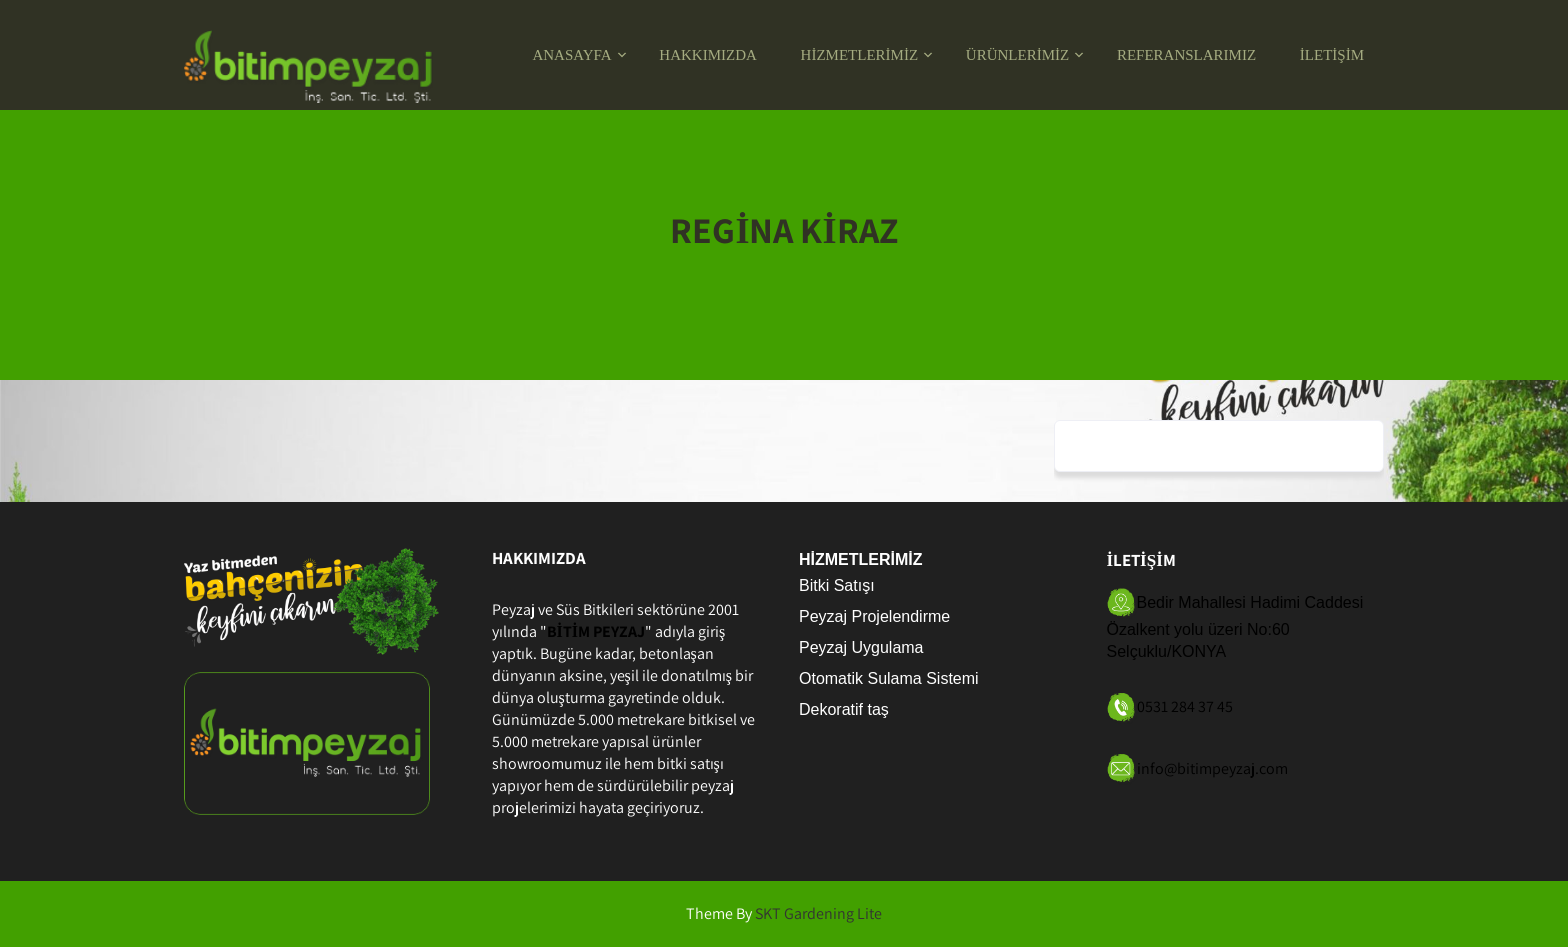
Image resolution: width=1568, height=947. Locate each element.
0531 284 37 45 (1185, 706)
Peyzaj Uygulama (861, 647)
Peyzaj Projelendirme (874, 616)
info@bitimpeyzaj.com (1212, 767)
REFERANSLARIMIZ (1186, 55)
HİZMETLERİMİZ (859, 55)
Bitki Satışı (837, 585)
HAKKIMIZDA (708, 55)
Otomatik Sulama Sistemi (889, 678)
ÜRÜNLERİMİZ (1017, 55)
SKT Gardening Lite (818, 913)
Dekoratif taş (844, 709)
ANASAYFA (571, 55)
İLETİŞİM (1332, 55)
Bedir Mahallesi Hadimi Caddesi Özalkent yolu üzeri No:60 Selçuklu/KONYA (1235, 627)
